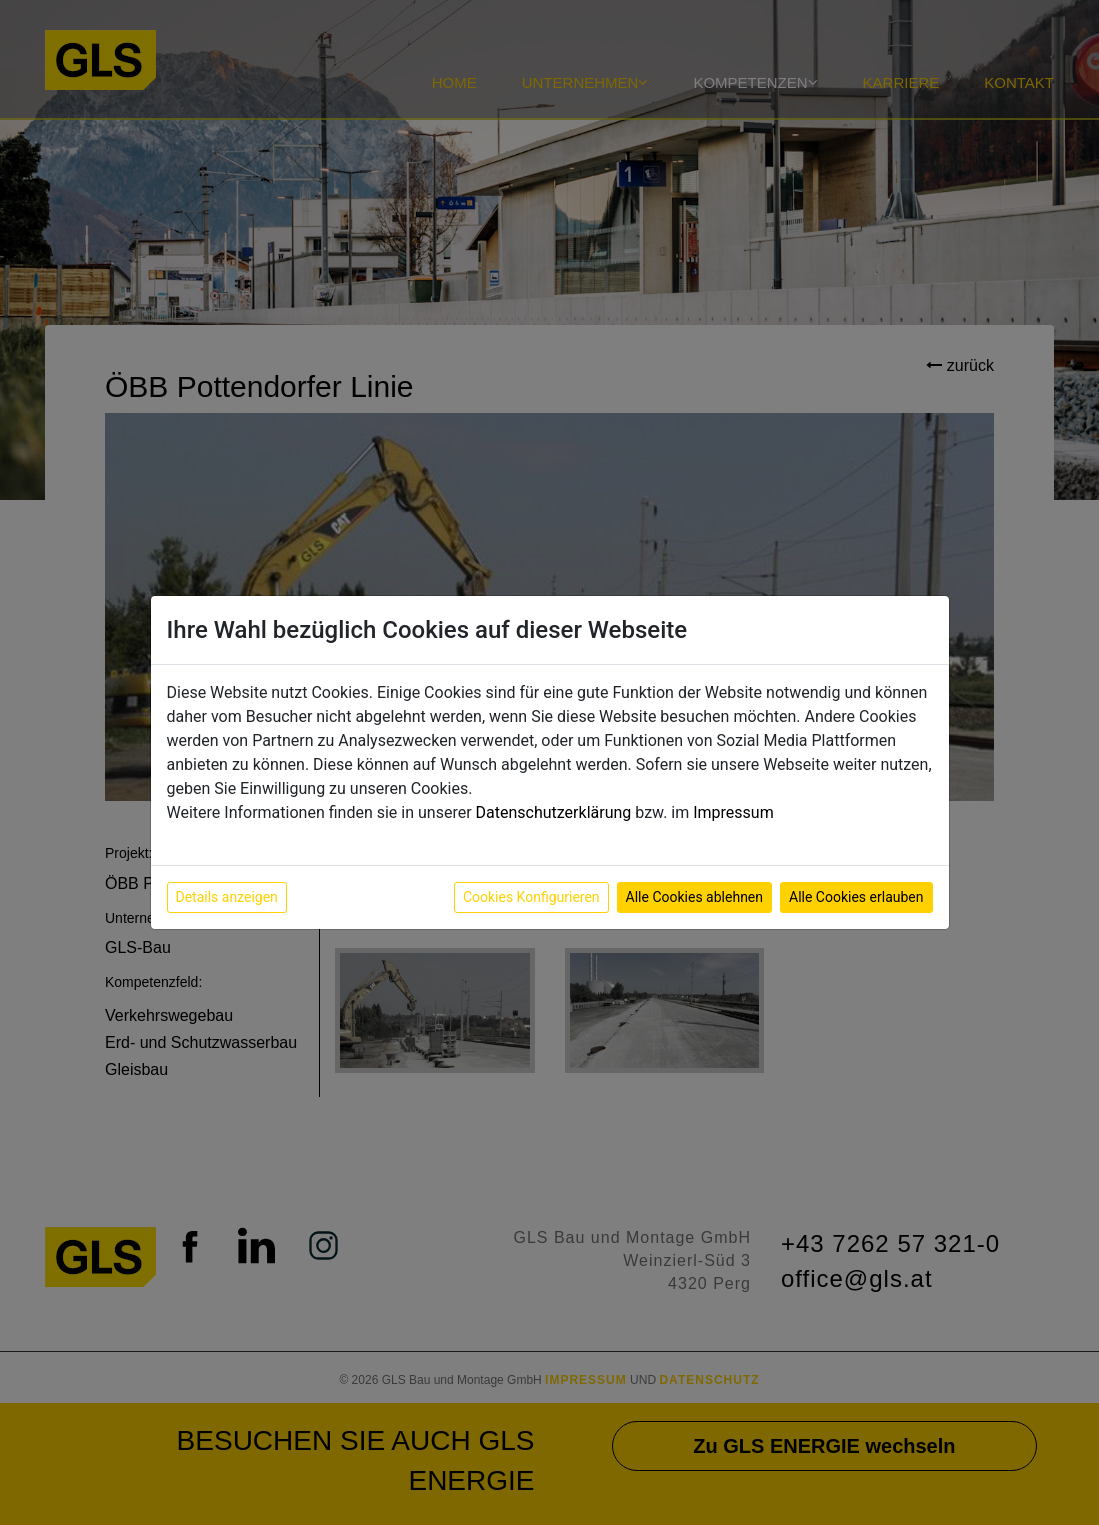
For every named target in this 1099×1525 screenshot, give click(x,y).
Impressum (733, 812)
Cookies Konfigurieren (531, 897)
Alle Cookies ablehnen (694, 897)
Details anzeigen (227, 897)
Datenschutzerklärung (554, 812)
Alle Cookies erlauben (856, 897)
